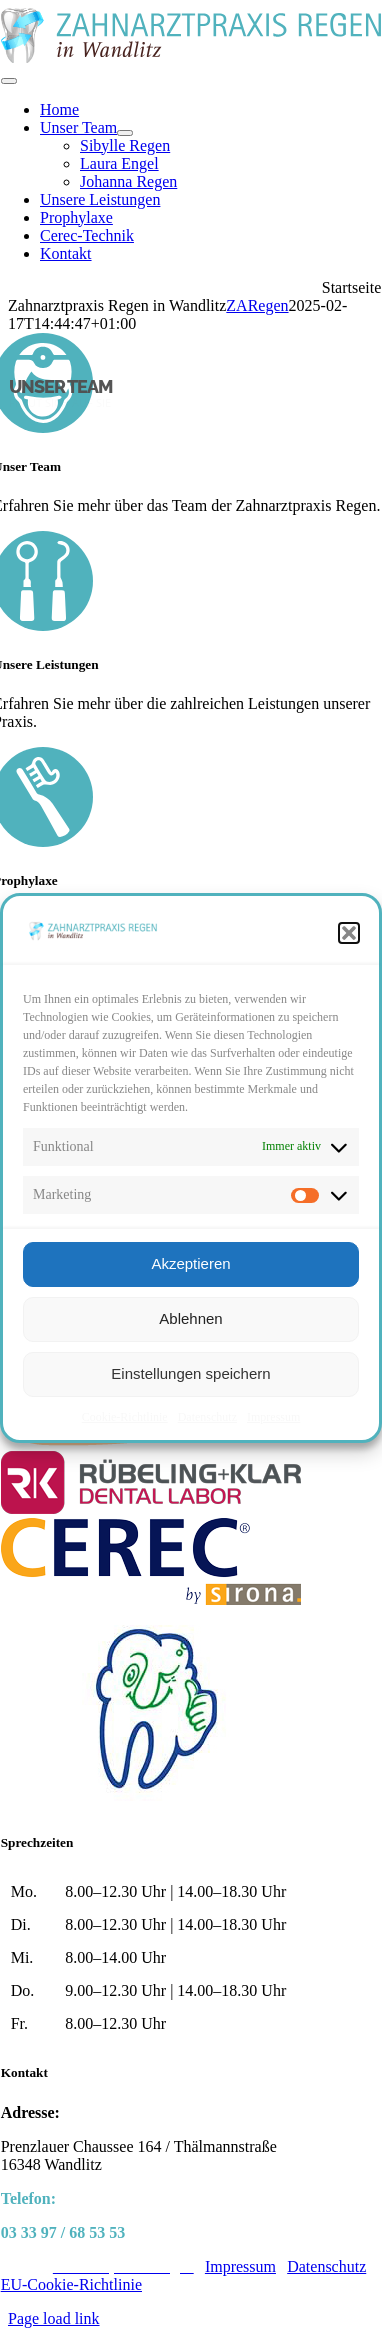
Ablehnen (190, 1318)
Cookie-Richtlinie (125, 1417)
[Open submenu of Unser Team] (125, 133)
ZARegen (257, 305)
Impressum (273, 1417)
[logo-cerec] (151, 1599)
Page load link (54, 2318)
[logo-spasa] (151, 1803)
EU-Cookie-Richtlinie (71, 2284)
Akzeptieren (190, 1263)
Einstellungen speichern (190, 1373)
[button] (349, 933)
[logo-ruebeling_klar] (151, 1508)
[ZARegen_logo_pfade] (191, 57)
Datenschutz (207, 1417)
